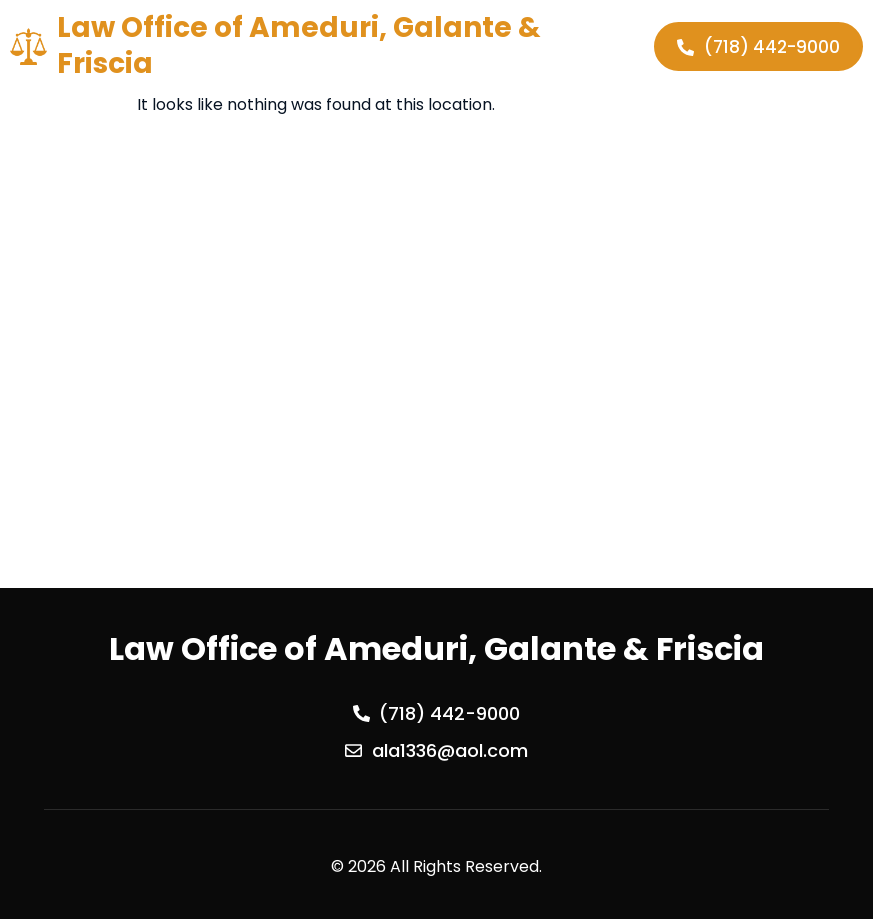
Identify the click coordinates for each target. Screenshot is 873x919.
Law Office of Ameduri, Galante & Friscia (299, 45)
